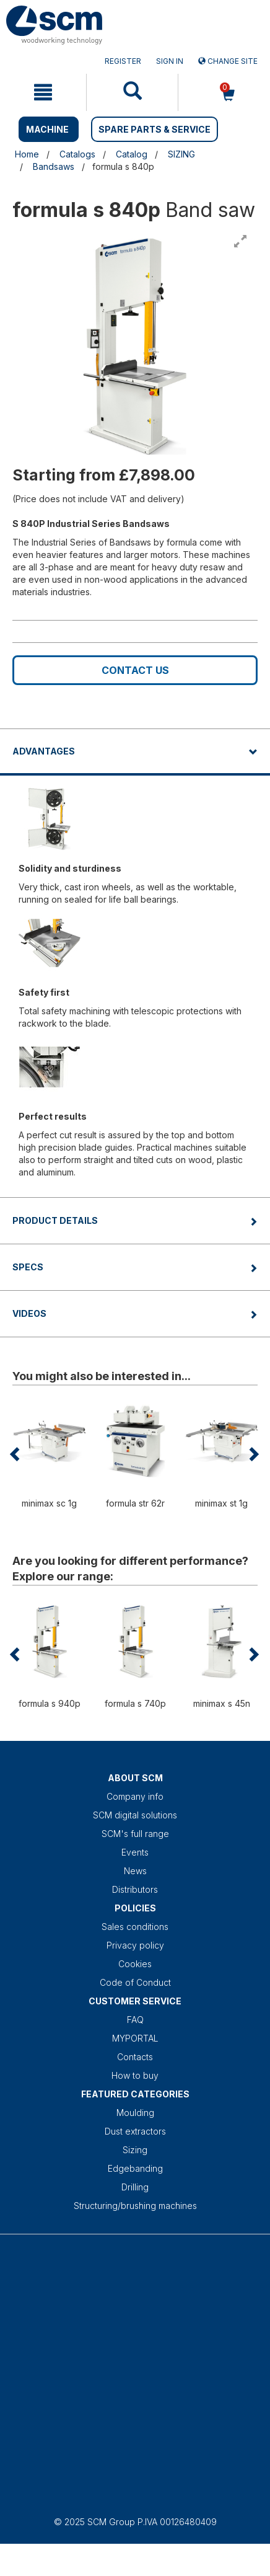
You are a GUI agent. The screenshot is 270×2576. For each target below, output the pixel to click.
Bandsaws (53, 166)
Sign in (169, 61)
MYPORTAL (135, 2038)
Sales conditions (135, 1926)
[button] (16, 1453)
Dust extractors (135, 2131)
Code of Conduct (135, 1982)
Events (135, 1852)
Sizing (135, 2149)
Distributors (135, 1889)
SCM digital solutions (135, 1815)
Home (27, 154)
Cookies (135, 1964)
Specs (27, 1267)
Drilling (135, 2187)
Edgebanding (135, 2168)
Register (123, 61)
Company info (135, 1796)
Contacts (135, 2057)
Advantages (43, 751)
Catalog (131, 154)
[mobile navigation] (43, 92)
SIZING (181, 154)
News (135, 1871)
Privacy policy (135, 1945)
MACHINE (47, 129)
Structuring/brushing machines (135, 2205)
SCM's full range (135, 1833)
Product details (55, 1220)
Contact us (135, 670)
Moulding (135, 2112)
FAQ (135, 2019)
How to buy (135, 2075)
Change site (228, 61)
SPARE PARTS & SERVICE (154, 129)
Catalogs (77, 154)
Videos (29, 1313)
